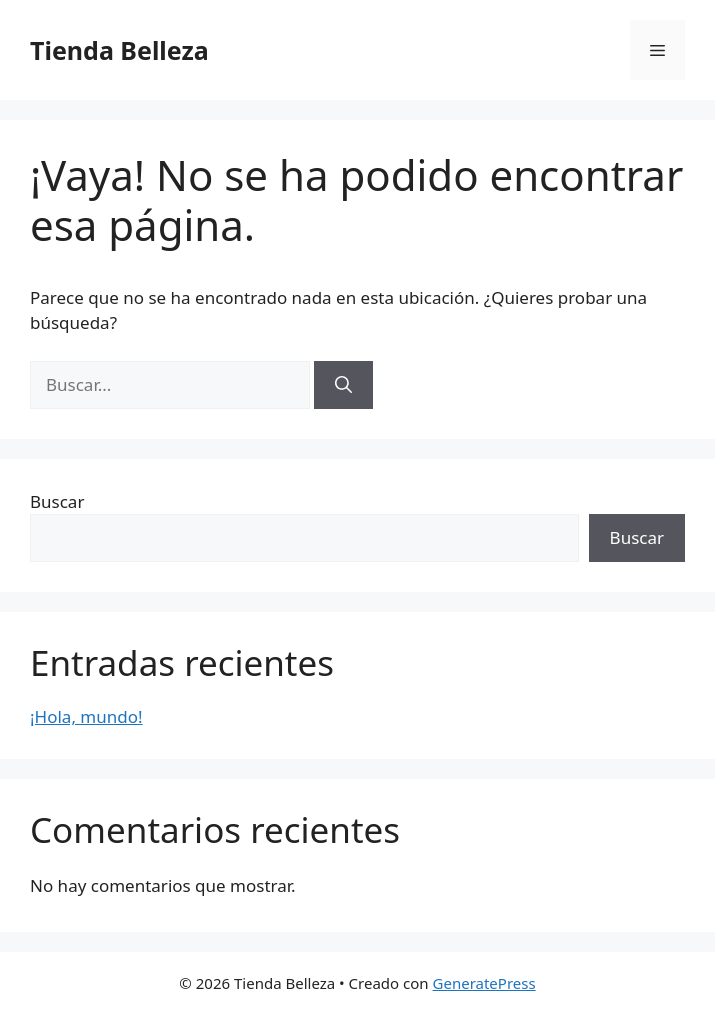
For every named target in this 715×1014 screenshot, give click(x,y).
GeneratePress (484, 983)
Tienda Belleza (119, 50)
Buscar (57, 501)
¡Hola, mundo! (86, 716)
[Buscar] (343, 385)
